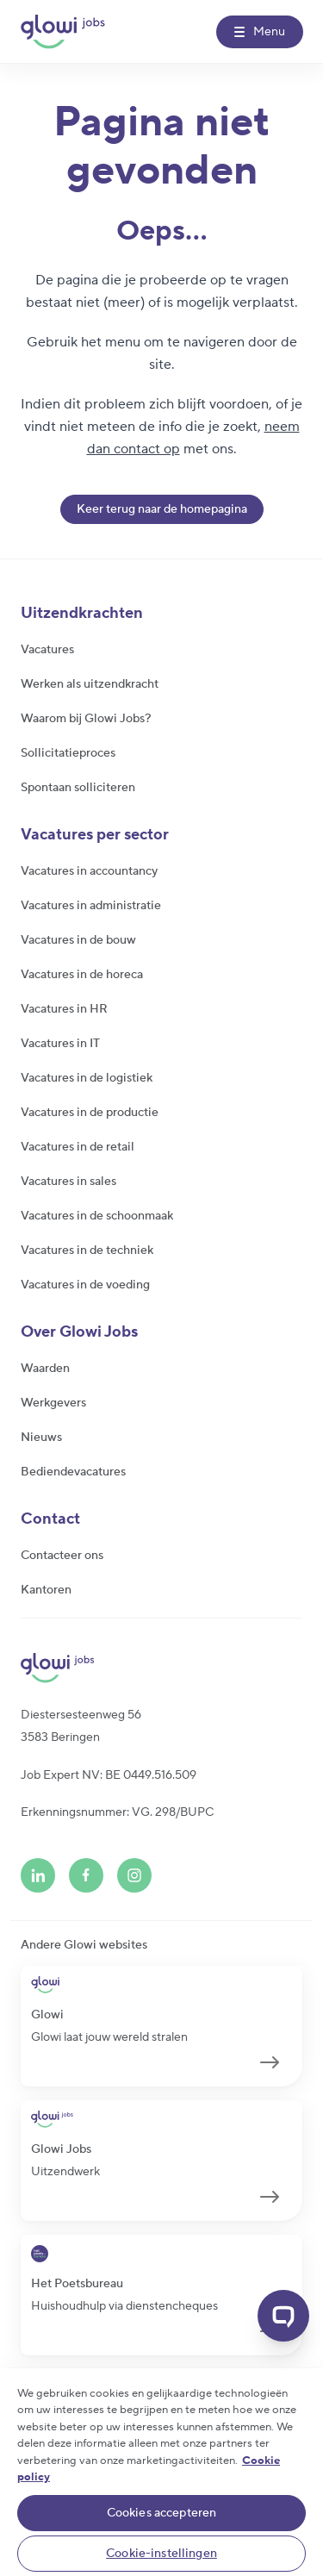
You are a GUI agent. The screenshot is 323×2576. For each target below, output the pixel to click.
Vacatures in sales (68, 1181)
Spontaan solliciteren (78, 787)
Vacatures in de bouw (78, 940)
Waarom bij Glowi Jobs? (86, 719)
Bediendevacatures (73, 1472)
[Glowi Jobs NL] (63, 32)
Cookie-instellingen (161, 2553)
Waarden (45, 1368)
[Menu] (259, 31)
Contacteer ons (62, 1555)
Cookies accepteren (162, 2513)
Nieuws (41, 1437)
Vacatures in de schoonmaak (97, 1216)
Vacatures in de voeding (85, 1285)
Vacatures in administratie (91, 906)
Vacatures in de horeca (82, 974)
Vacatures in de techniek (87, 1250)
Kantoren (46, 1590)
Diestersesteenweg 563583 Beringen (81, 1726)
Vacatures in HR (64, 1009)
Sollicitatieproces (68, 753)
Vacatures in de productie (89, 1112)
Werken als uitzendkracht (89, 684)
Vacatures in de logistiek (86, 1078)
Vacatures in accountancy (89, 871)
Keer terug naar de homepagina (162, 509)
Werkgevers (53, 1403)
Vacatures (47, 650)
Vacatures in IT (60, 1043)
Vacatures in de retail (77, 1147)
